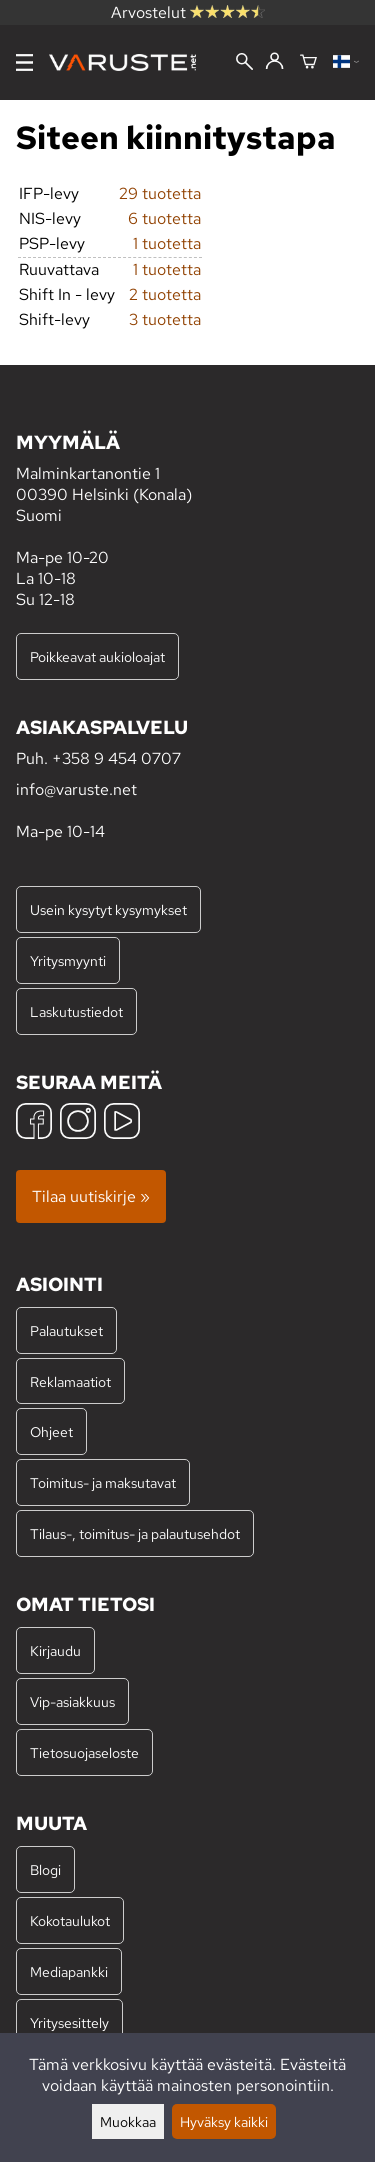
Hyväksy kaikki (224, 2121)
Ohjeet (51, 1431)
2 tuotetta (165, 294)
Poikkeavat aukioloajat (97, 656)
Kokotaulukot (70, 1920)
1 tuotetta (167, 243)
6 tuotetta (164, 218)
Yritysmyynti (68, 960)
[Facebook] (34, 1123)
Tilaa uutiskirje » (91, 1196)
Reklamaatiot (70, 1381)
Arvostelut (188, 12)
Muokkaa (128, 2121)
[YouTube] (122, 1123)
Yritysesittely (69, 2022)
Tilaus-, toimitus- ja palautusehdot (135, 1533)
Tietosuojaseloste (84, 1752)
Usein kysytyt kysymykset (108, 909)
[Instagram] (78, 1123)
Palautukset (66, 1330)
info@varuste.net (76, 789)
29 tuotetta (160, 193)
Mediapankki (69, 1971)
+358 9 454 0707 (116, 758)
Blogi (45, 1869)
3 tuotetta (165, 319)
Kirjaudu (55, 1650)
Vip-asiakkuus (72, 1701)
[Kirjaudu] (274, 62)
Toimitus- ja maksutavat (103, 1482)
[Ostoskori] (308, 63)
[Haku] (244, 63)
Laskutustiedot (76, 1011)
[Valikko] (24, 62)
